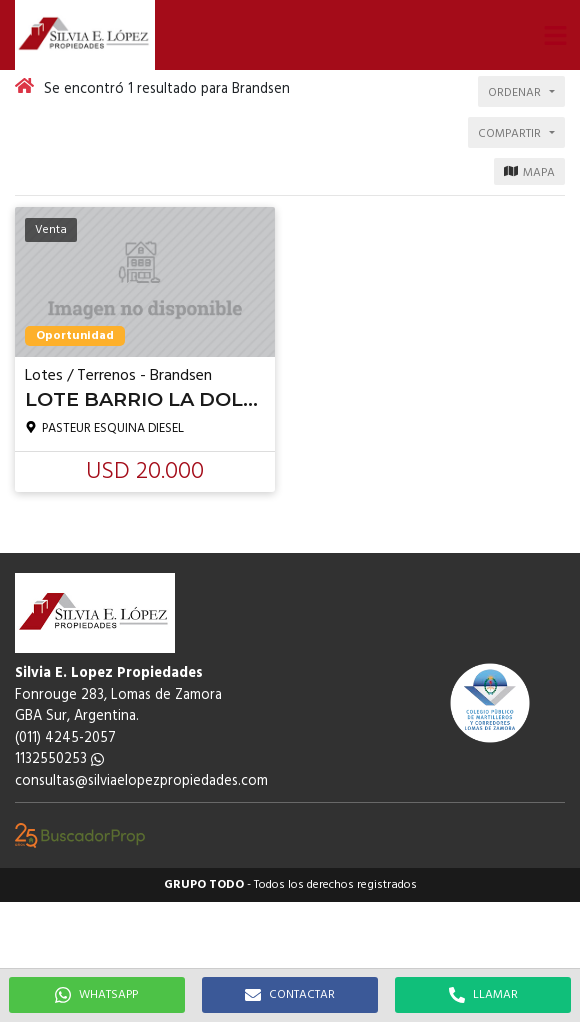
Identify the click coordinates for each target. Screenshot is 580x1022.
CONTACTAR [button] (290, 995)
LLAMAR (483, 995)
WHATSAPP (96, 995)
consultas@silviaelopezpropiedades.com (141, 781)
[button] (555, 35)
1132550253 (59, 759)
